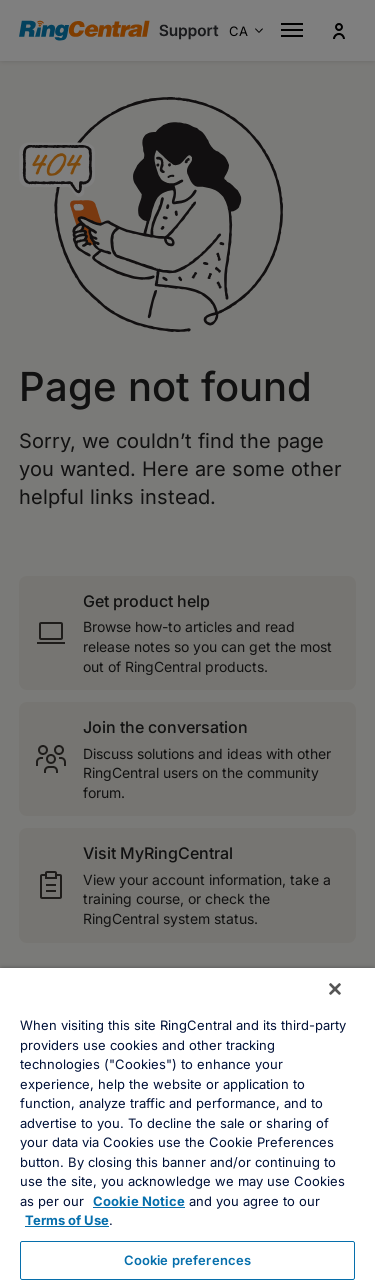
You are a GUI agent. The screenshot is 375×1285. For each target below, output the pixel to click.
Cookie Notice (139, 1201)
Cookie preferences (187, 1260)
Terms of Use (67, 1220)
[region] (187, 1126)
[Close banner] (335, 989)
